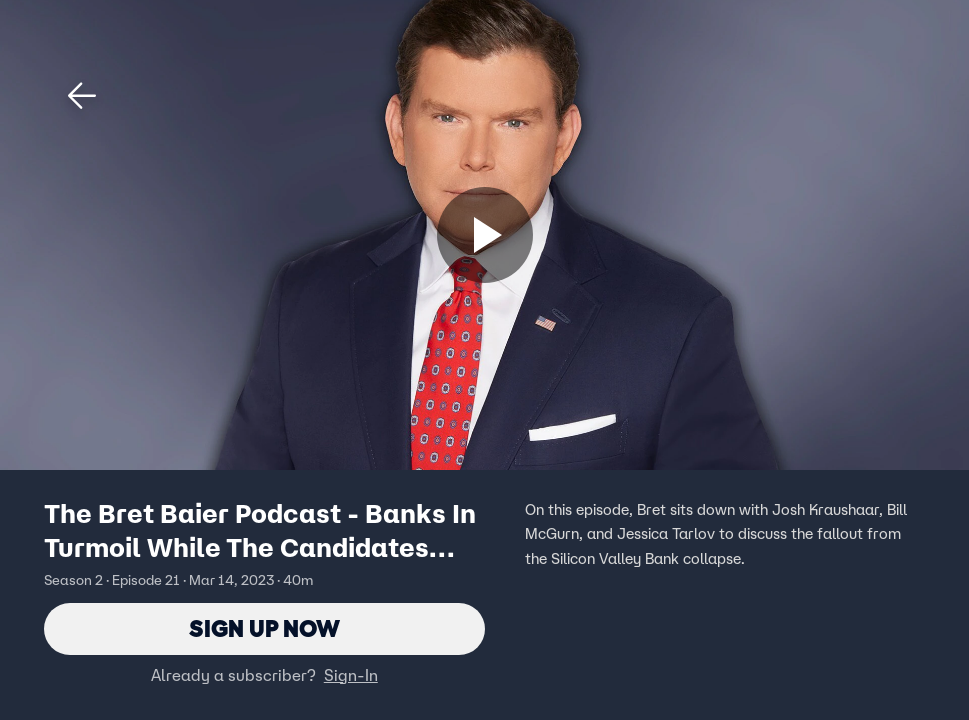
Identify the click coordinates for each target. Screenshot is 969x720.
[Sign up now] (485, 235)
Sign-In (351, 675)
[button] (82, 96)
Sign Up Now (264, 628)
